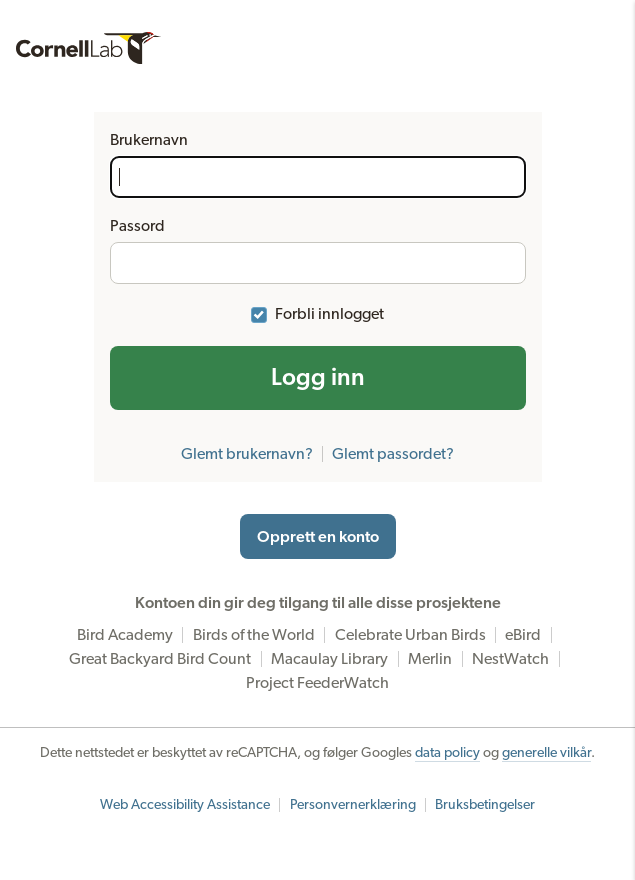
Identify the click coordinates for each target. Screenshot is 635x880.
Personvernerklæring (353, 805)
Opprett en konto (318, 537)
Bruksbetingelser (485, 805)
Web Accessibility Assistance (185, 805)
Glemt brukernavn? (247, 454)
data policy (447, 753)
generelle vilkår (546, 753)
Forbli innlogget (329, 314)
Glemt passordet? (393, 454)
